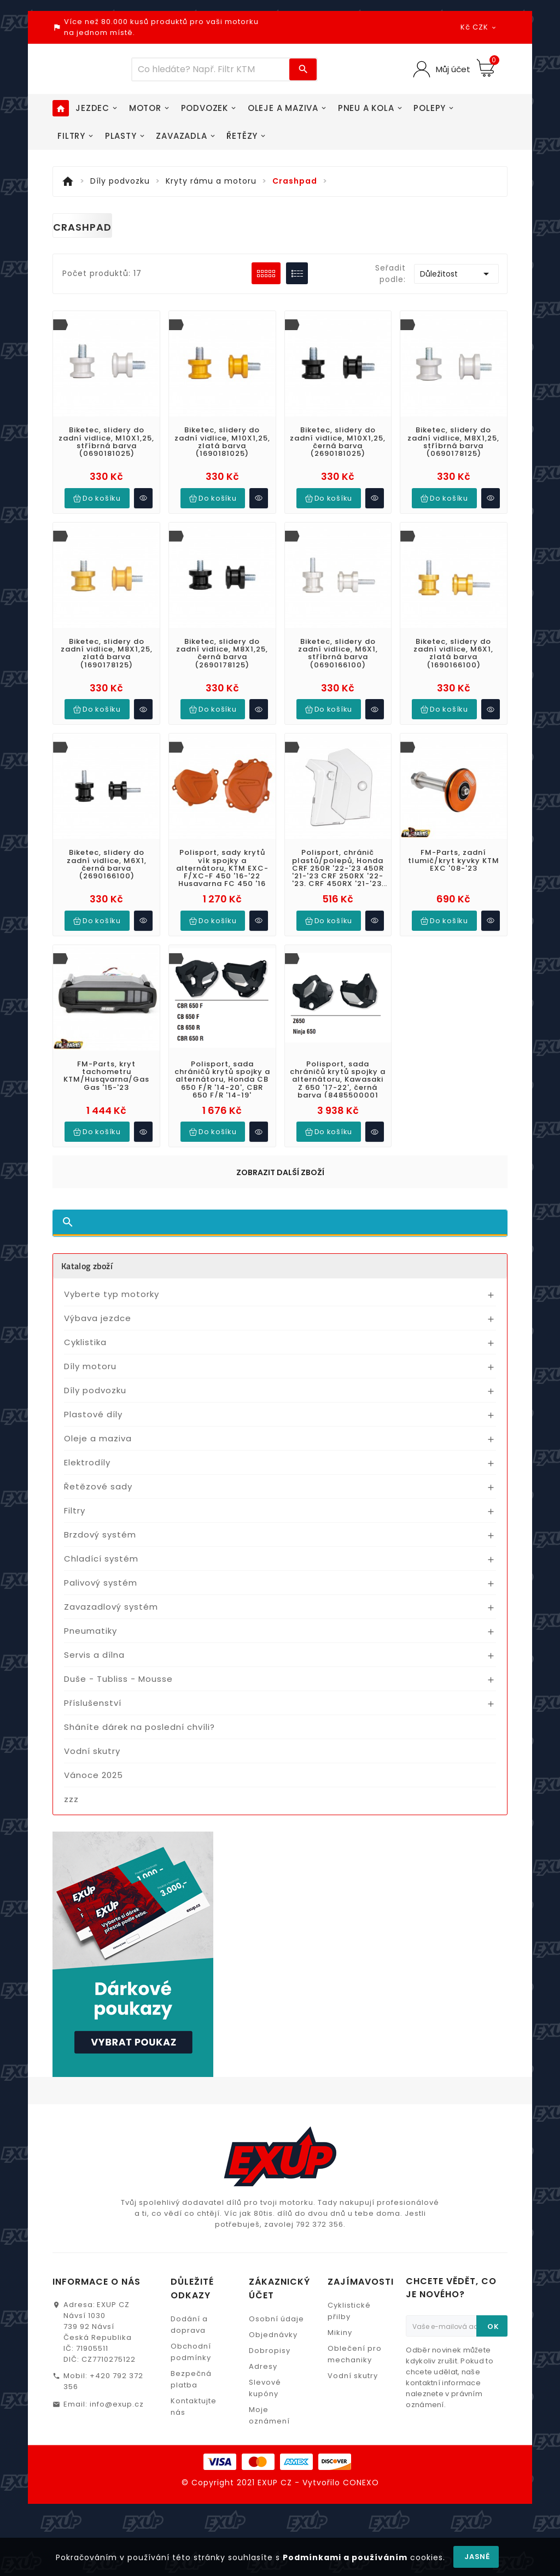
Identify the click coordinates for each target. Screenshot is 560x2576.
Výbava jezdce (97, 1310)
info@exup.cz (117, 2396)
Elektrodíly (87, 1454)
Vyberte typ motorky (111, 1286)
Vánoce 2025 (93, 1767)
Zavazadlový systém (111, 1599)
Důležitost (456, 273)
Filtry (74, 1503)
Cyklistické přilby (349, 2303)
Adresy (263, 2359)
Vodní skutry (92, 1743)
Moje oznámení (269, 2408)
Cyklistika (85, 1334)
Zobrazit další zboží (280, 1164)
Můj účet (452, 69)
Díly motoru (90, 1358)
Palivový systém (100, 1575)
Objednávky (273, 2327)
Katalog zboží (87, 1258)
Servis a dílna (94, 1647)
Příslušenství (92, 1695)
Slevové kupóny (265, 2380)
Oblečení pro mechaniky (355, 2346)
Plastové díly (93, 1406)
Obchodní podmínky (191, 2344)
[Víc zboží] (211, 69)
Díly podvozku (95, 1382)
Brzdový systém (100, 1527)
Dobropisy (269, 2343)
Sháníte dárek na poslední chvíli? (139, 1719)
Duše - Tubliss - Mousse (118, 1671)
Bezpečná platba (191, 2372)
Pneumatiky (90, 1623)
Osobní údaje (276, 2311)
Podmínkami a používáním (345, 2557)
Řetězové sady (98, 1478)
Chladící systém (101, 1551)
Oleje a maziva (98, 1430)
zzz (71, 1791)
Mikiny (340, 2325)
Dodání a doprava (189, 2317)
